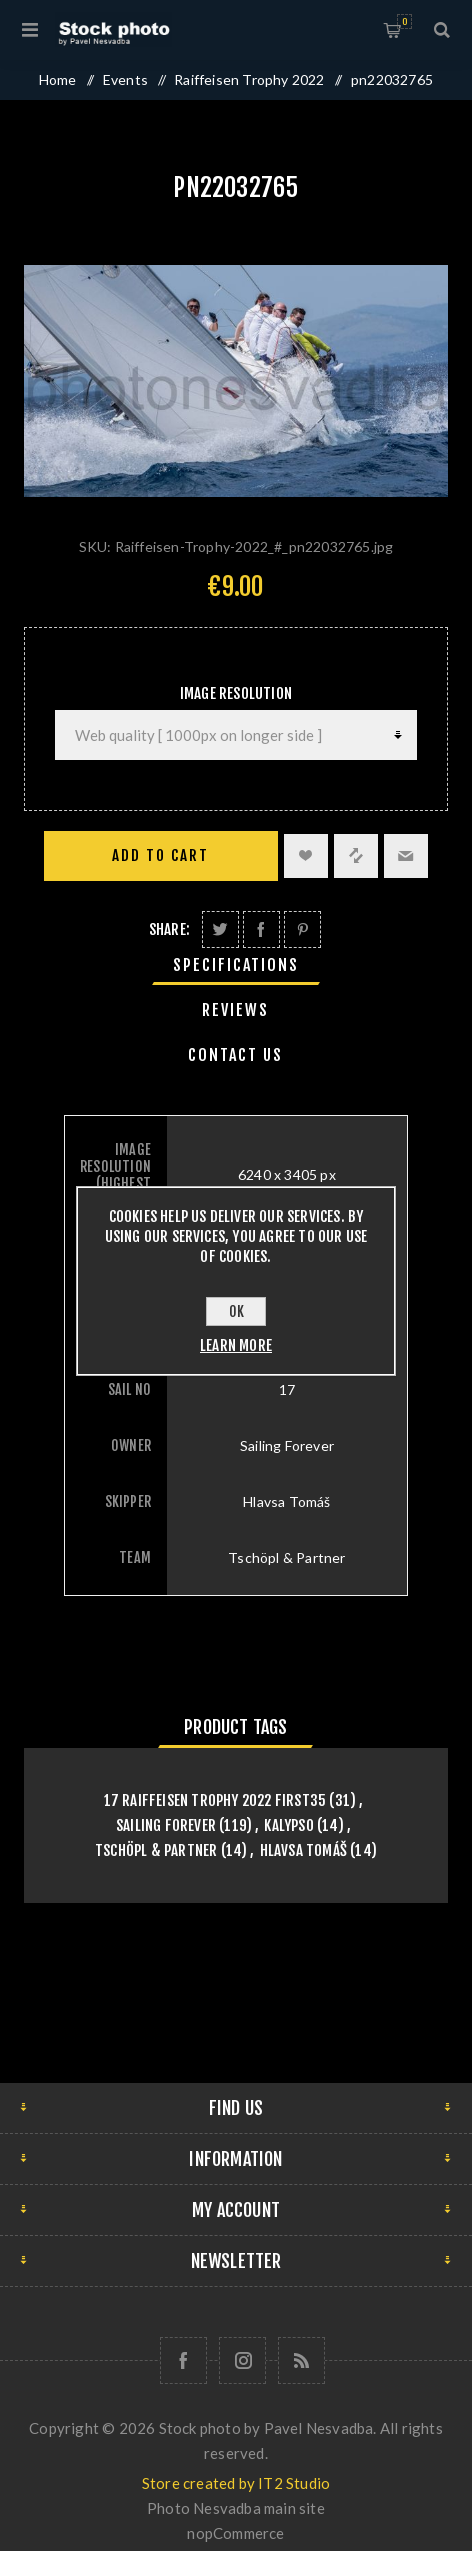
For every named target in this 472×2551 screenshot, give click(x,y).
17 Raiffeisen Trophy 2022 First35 (215, 1800)
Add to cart (160, 855)
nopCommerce (235, 2533)
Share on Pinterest (302, 929)
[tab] (236, 965)
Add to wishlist (306, 856)
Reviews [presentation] (235, 1010)
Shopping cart (404, 21)
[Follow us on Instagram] (242, 2360)
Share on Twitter (220, 929)
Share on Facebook (261, 929)
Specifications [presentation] (236, 965)
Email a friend (406, 856)
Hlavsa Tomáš (303, 1850)
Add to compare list (356, 856)
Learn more (236, 1345)
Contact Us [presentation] (235, 1055)
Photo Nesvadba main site (236, 2508)
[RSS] (301, 2360)
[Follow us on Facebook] (183, 2360)
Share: (169, 929)
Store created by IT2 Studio (236, 2483)
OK (236, 1311)
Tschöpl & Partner (156, 1850)
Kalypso (288, 1825)
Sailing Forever (166, 1825)
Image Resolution (236, 693)
